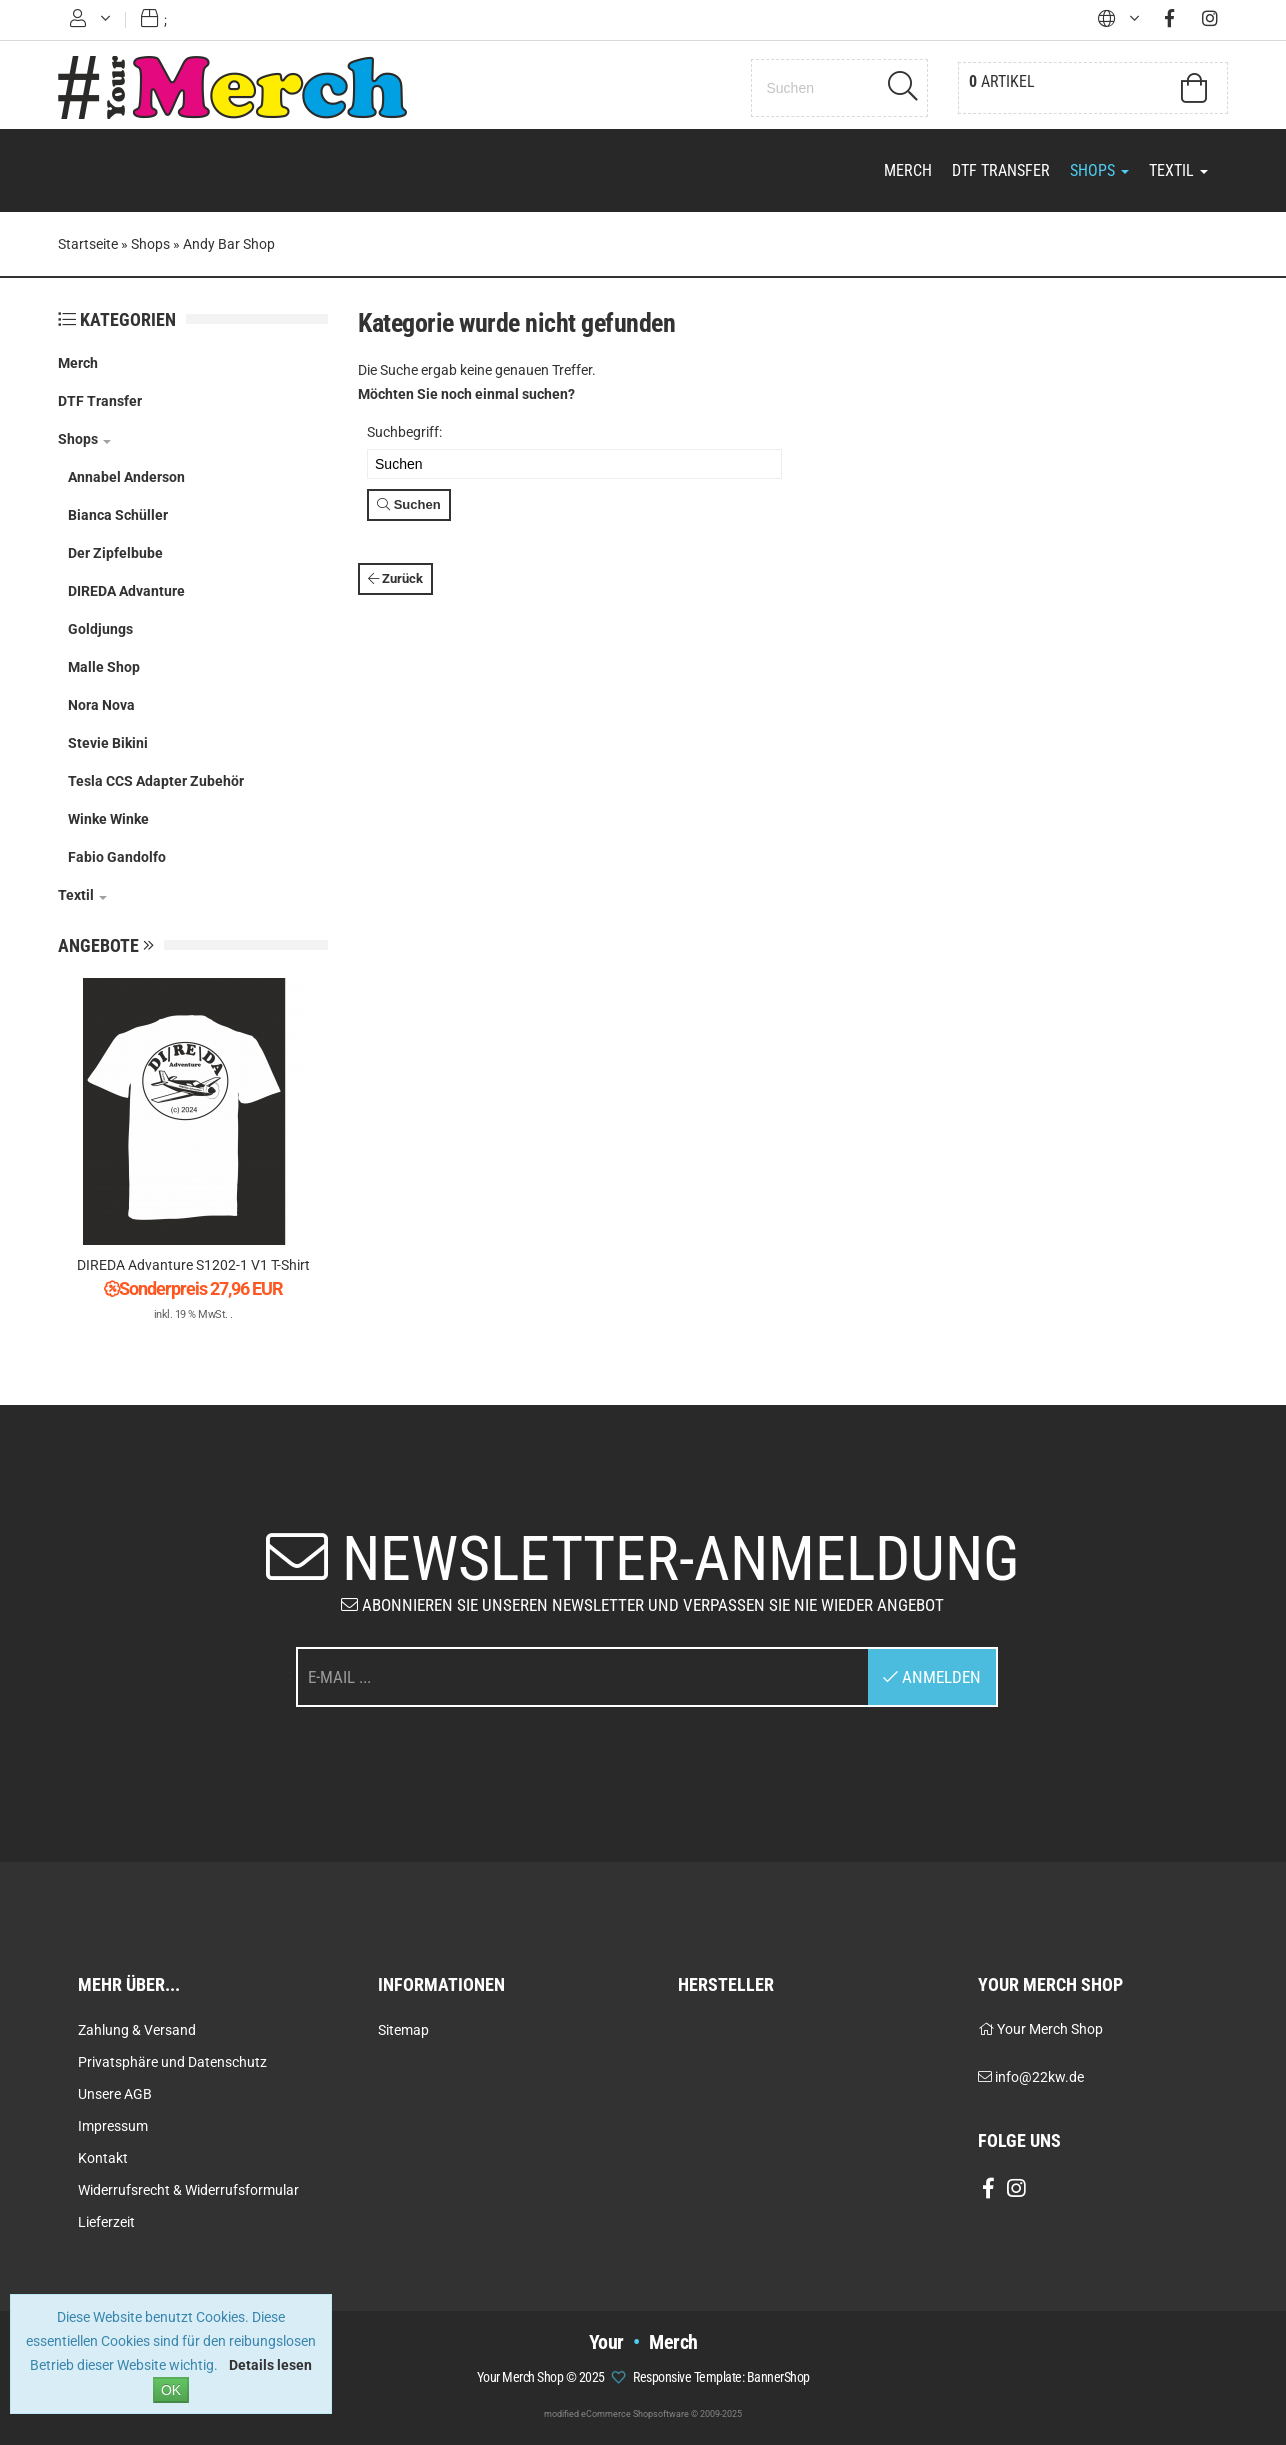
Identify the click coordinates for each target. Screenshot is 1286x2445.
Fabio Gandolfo (117, 857)
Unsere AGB (115, 2094)
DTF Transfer (1001, 170)
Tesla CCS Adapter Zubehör (156, 781)
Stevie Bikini (108, 743)
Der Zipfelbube (115, 553)
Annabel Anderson (126, 477)
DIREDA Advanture (126, 591)
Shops (1099, 170)
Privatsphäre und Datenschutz (172, 2062)
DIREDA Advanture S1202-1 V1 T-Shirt (193, 1265)
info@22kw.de (1039, 2077)
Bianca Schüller (118, 515)
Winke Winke (108, 819)
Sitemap (403, 2030)
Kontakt (103, 2158)
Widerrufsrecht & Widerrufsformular (188, 2190)
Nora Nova (101, 705)
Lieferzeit (106, 2222)
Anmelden (932, 1677)
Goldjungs (100, 629)
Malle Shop (104, 667)
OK (171, 2390)
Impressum (113, 2126)
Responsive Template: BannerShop (721, 2377)
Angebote (106, 945)
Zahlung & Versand (137, 2030)
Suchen (409, 504)
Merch (908, 170)
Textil (1178, 170)
